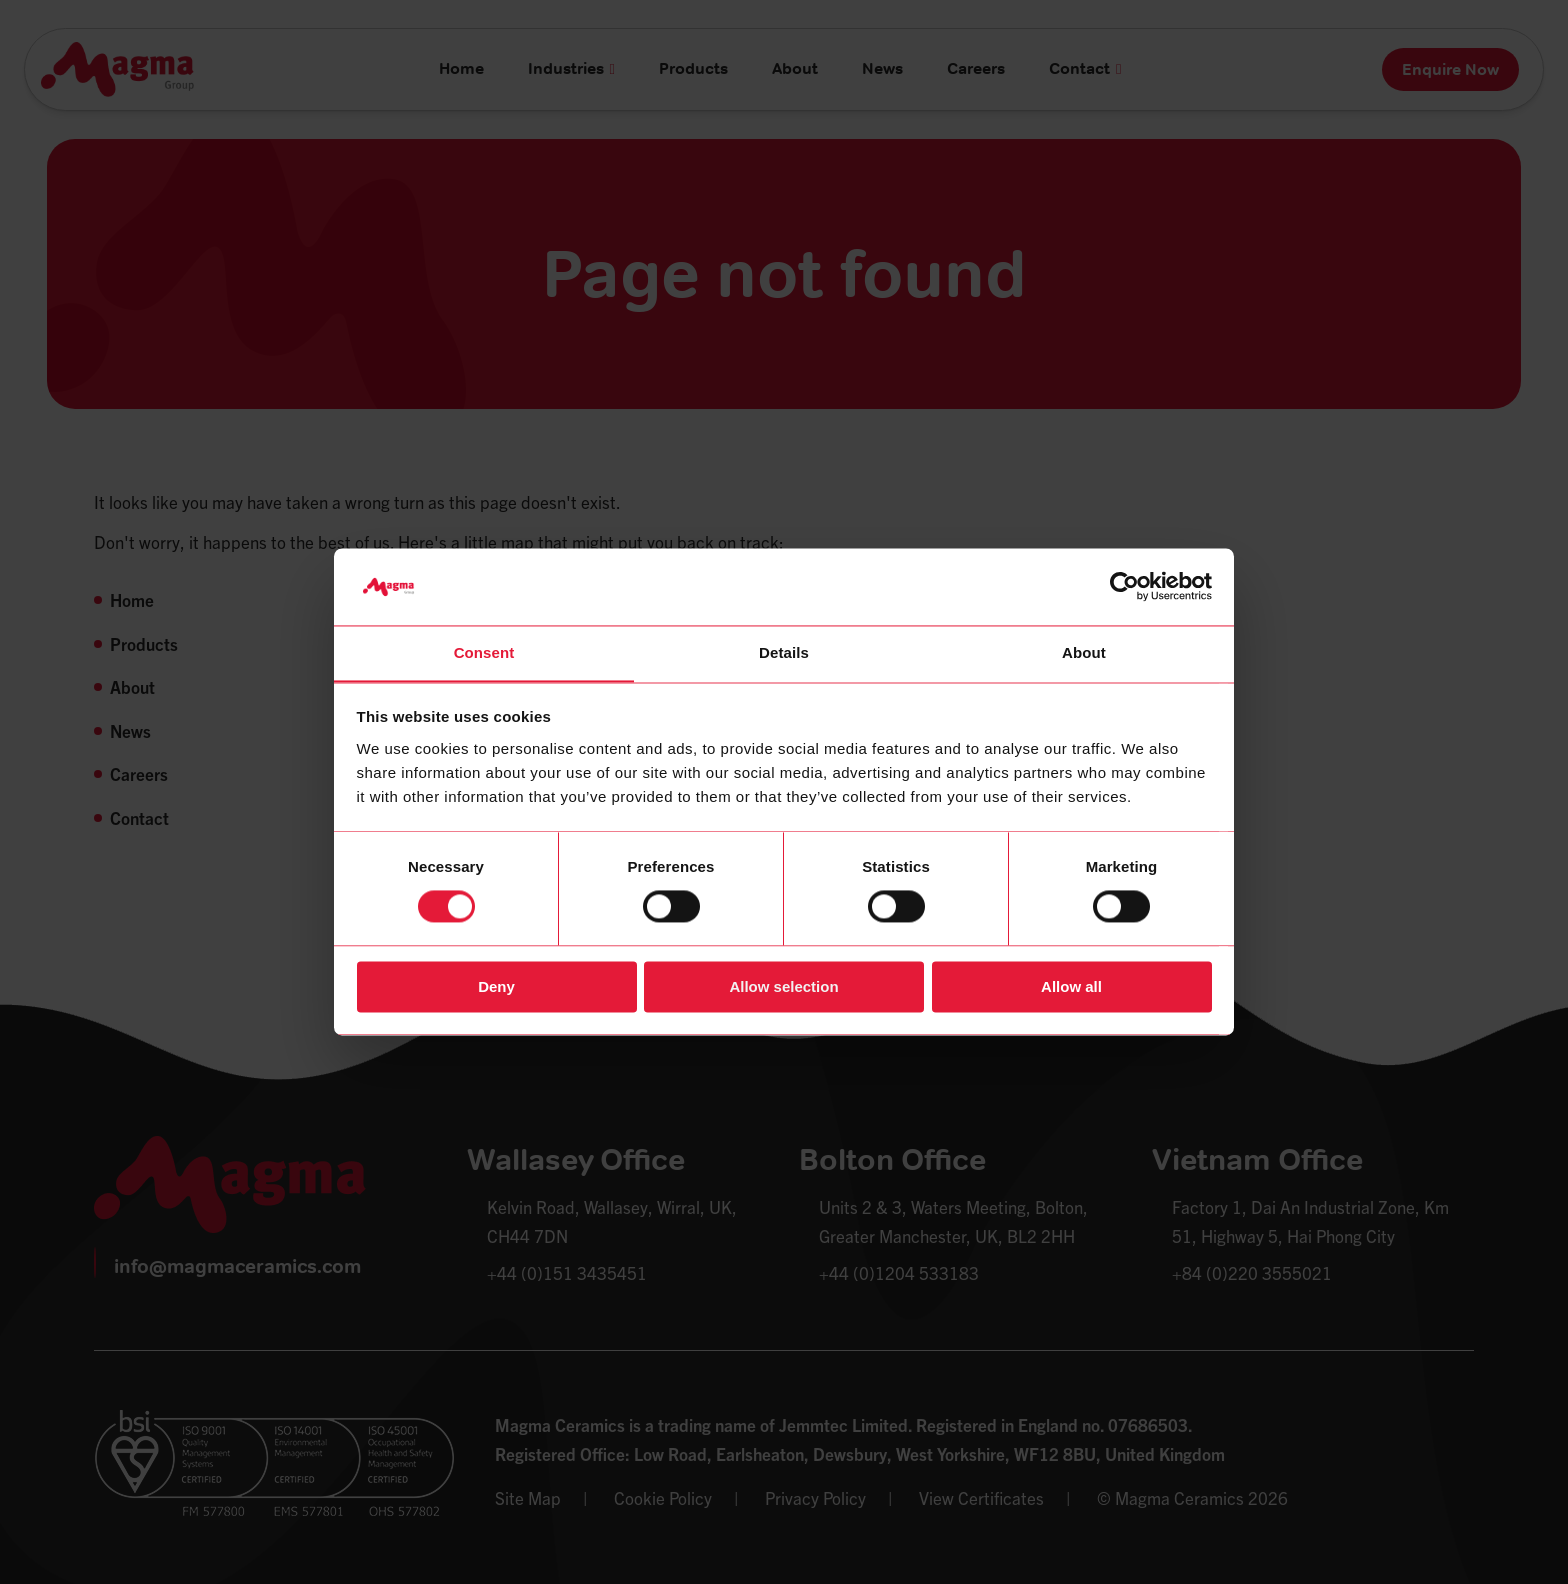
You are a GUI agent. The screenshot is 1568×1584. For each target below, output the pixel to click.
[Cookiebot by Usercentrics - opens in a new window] (1124, 586)
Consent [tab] (484, 652)
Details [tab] (784, 652)
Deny (496, 987)
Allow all (1071, 987)
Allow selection (783, 987)
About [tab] (1084, 652)
